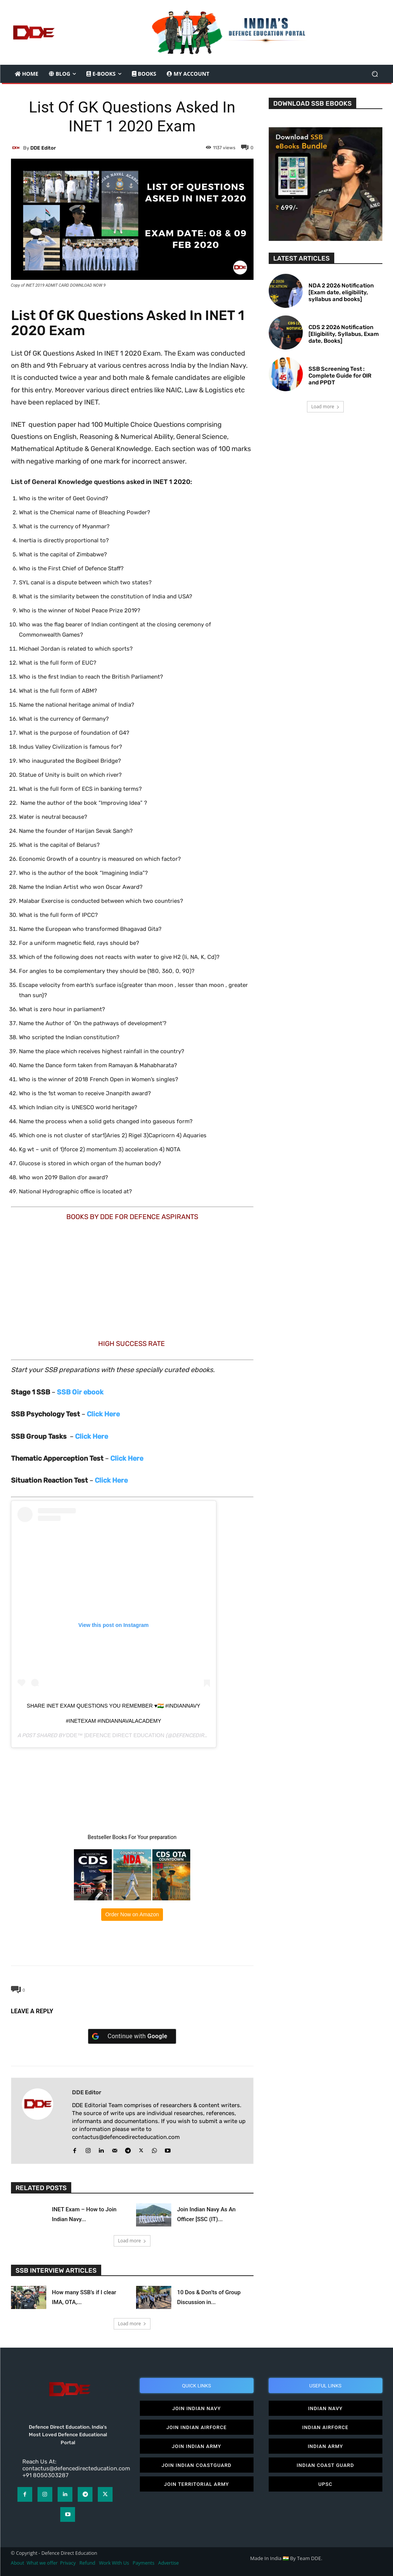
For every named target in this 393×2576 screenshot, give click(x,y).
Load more (132, 2240)
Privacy (68, 2561)
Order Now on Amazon (132, 1914)
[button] (375, 74)
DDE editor (43, 147)
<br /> (62, 1278)
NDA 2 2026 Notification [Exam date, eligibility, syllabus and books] (341, 292)
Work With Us (114, 2561)
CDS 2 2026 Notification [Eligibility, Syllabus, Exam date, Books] (343, 334)
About (17, 2561)
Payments (143, 2561)
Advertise (168, 2561)
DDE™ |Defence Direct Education (115, 1735)
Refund (88, 2561)
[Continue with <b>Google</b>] (132, 2036)
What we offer (42, 2561)
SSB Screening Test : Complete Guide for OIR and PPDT (339, 375)
